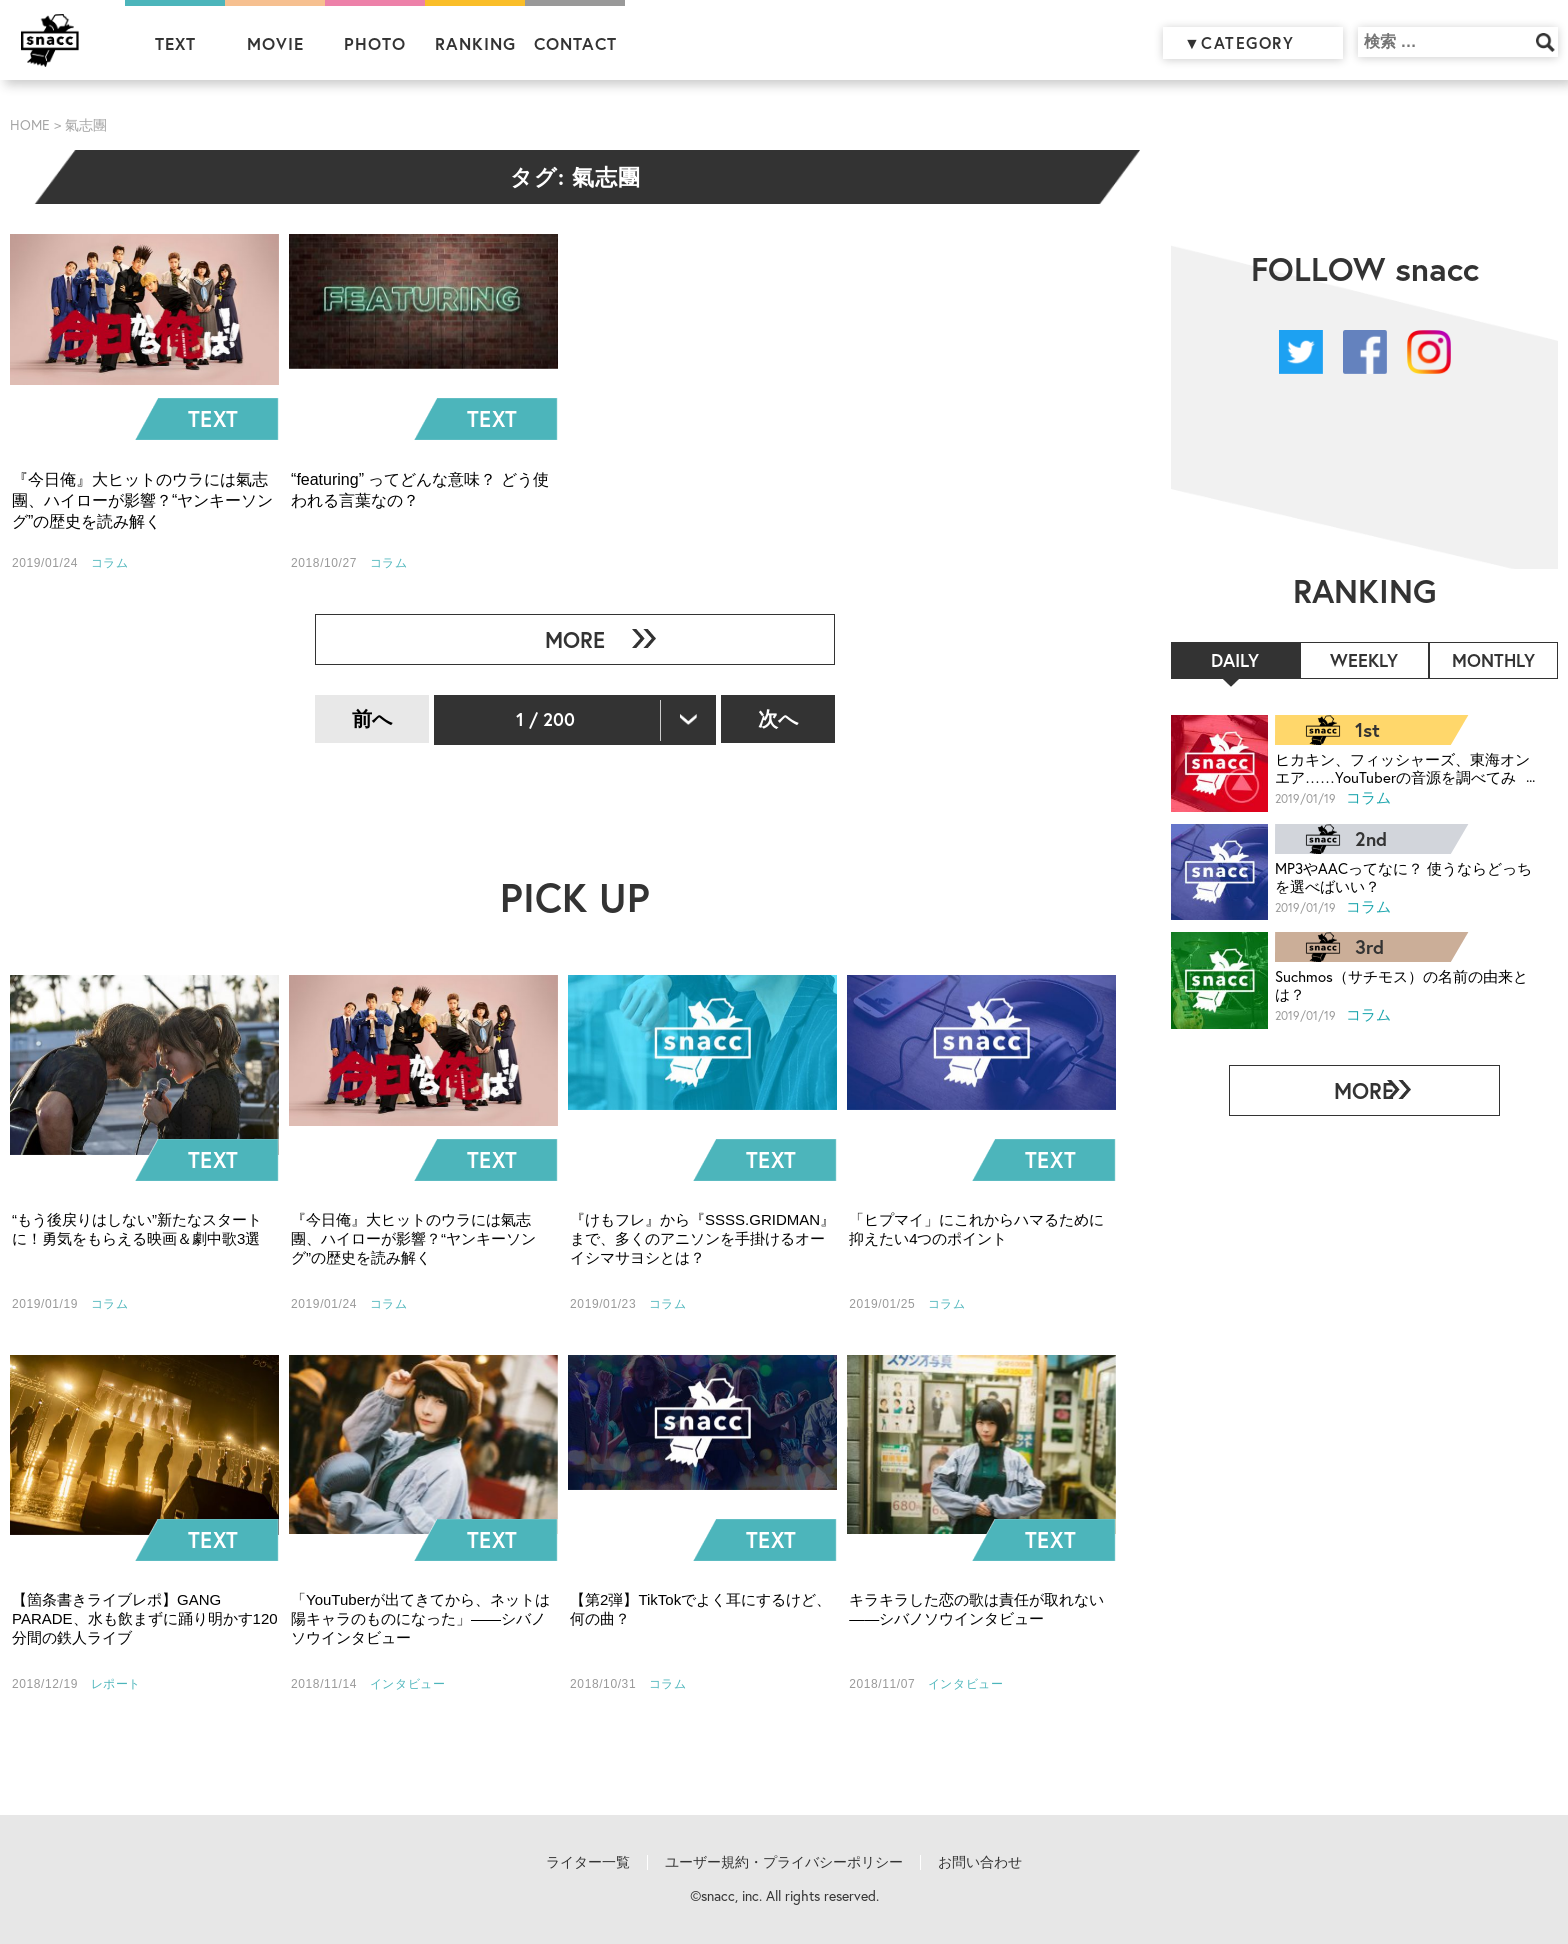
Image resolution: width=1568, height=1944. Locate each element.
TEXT (175, 43)
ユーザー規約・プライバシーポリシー (784, 1862)
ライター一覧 (588, 1862)
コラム (1369, 796)
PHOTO (375, 43)
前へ (372, 718)
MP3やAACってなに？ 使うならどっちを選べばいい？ (1394, 876)
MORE (567, 639)
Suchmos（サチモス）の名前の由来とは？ (1393, 984)
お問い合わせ (980, 1862)
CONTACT (575, 43)
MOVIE (275, 43)
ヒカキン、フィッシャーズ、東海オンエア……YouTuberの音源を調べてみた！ (1394, 767)
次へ (778, 718)
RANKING (475, 43)
